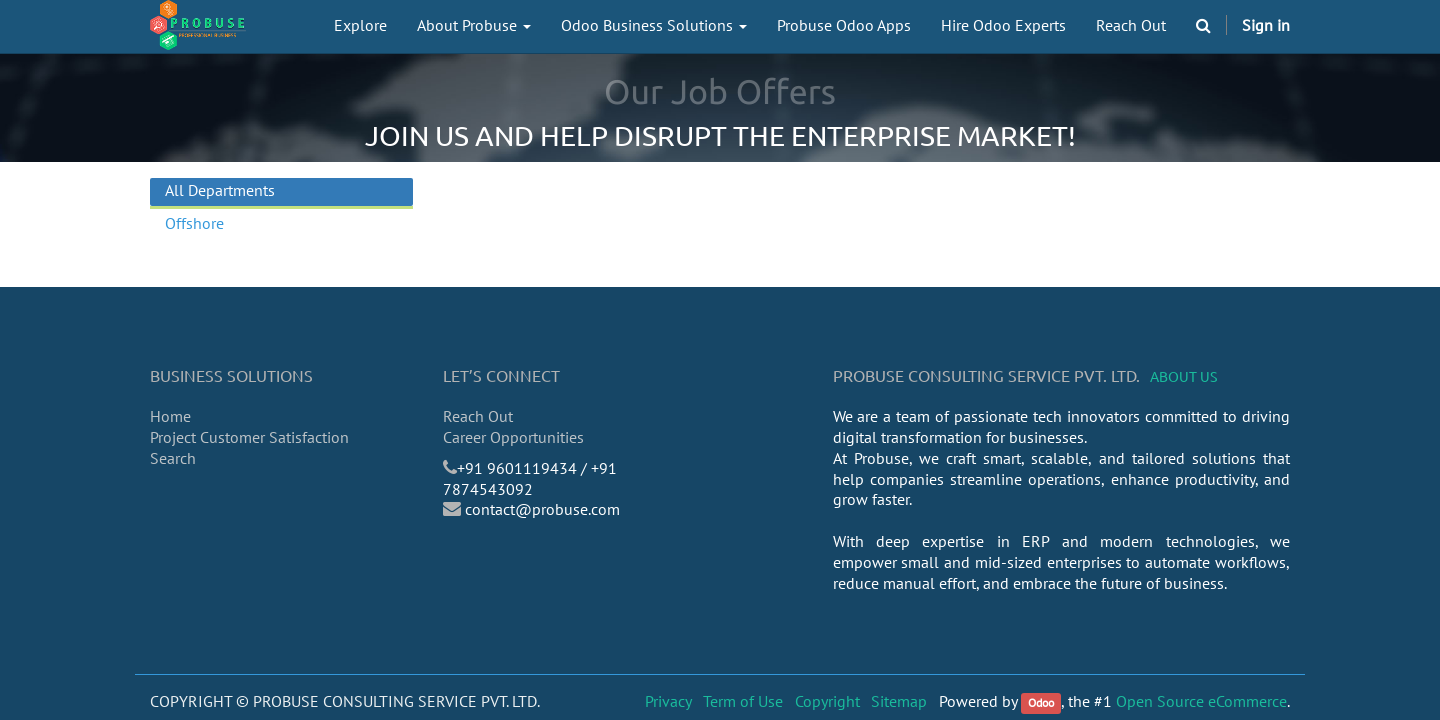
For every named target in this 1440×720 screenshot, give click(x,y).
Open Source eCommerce (1201, 701)
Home (170, 416)
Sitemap (899, 701)
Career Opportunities (513, 437)
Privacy (668, 701)
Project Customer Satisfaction (249, 437)
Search (173, 458)
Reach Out (478, 416)
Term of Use (743, 701)
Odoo (1041, 702)
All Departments (220, 190)
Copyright (827, 701)
